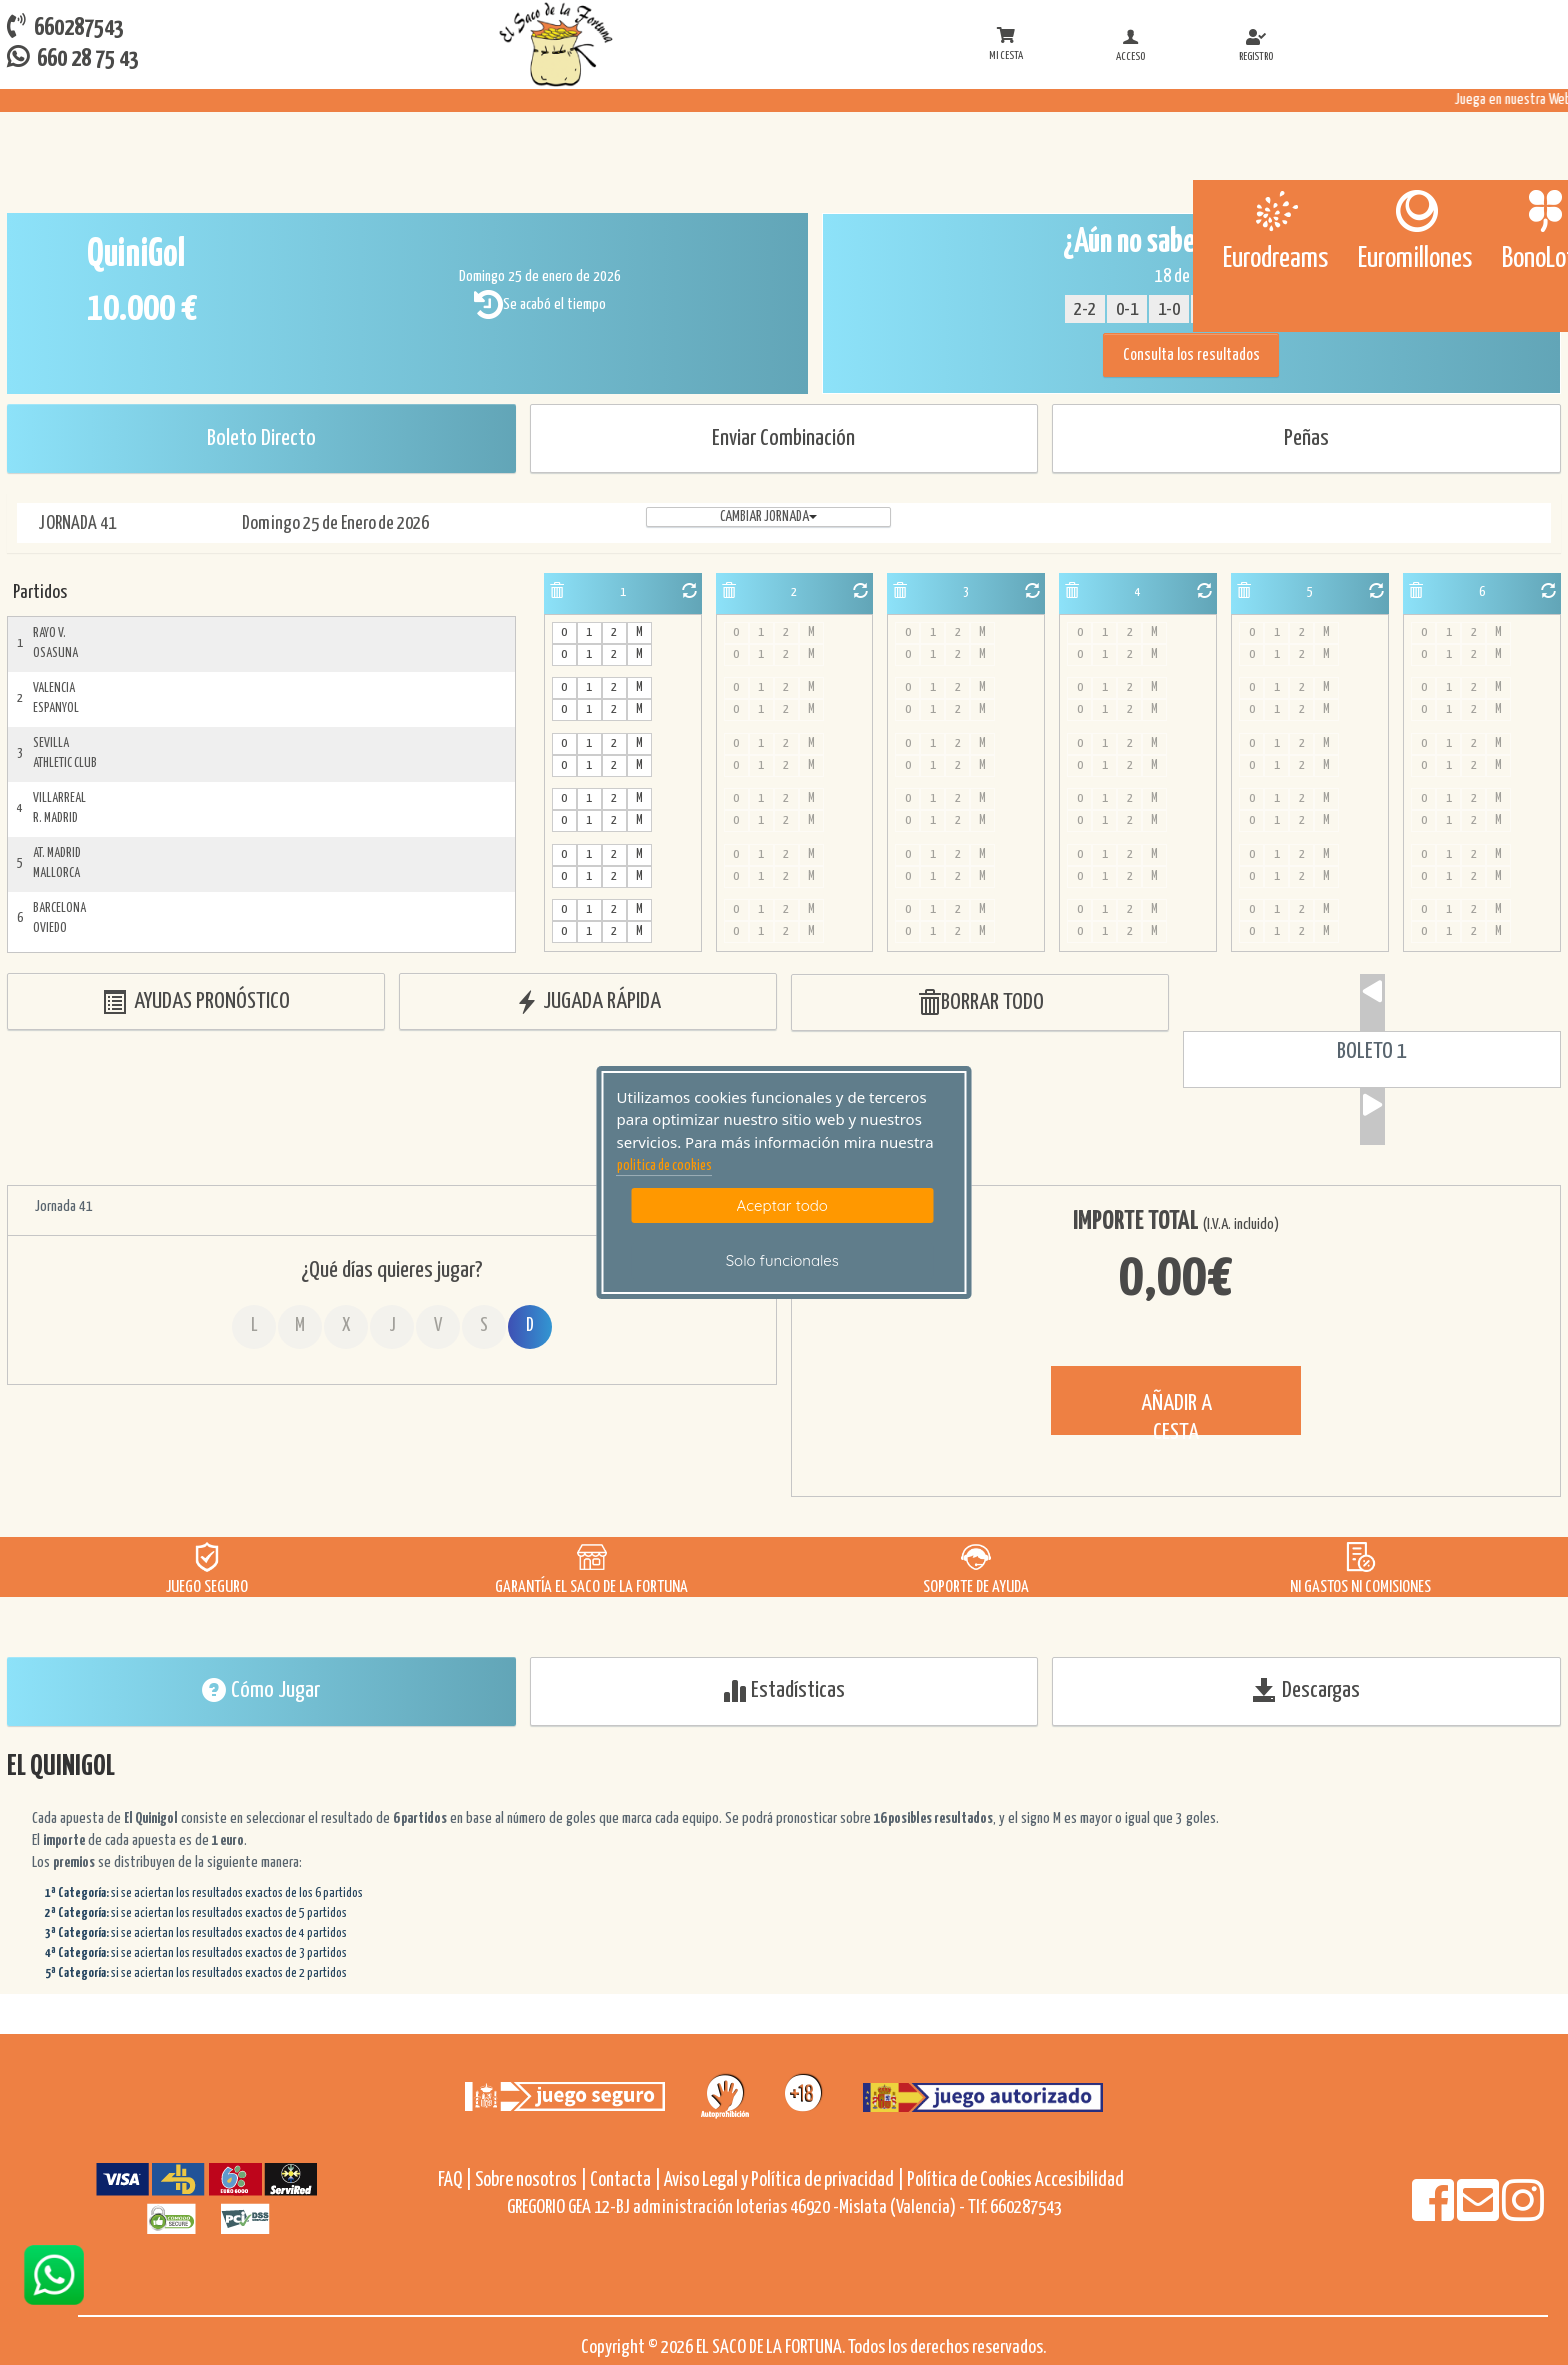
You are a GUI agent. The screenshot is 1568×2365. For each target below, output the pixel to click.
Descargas (1306, 1690)
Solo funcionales (782, 1260)
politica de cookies (664, 1166)
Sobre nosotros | (531, 2180)
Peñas (1306, 438)
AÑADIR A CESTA (1176, 1413)
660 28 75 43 (73, 57)
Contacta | (625, 2180)
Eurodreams (1275, 259)
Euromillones (1415, 259)
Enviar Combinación (783, 438)
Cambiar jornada (768, 517)
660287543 (65, 26)
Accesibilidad (1079, 2180)
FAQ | (456, 2180)
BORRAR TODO (980, 1003)
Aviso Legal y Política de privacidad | (785, 2180)
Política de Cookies (969, 2180)
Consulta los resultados (1191, 355)
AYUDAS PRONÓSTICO (196, 1002)
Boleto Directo (261, 438)
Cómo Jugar (261, 1690)
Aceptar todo (782, 1205)
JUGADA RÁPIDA (588, 1002)
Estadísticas (783, 1690)
